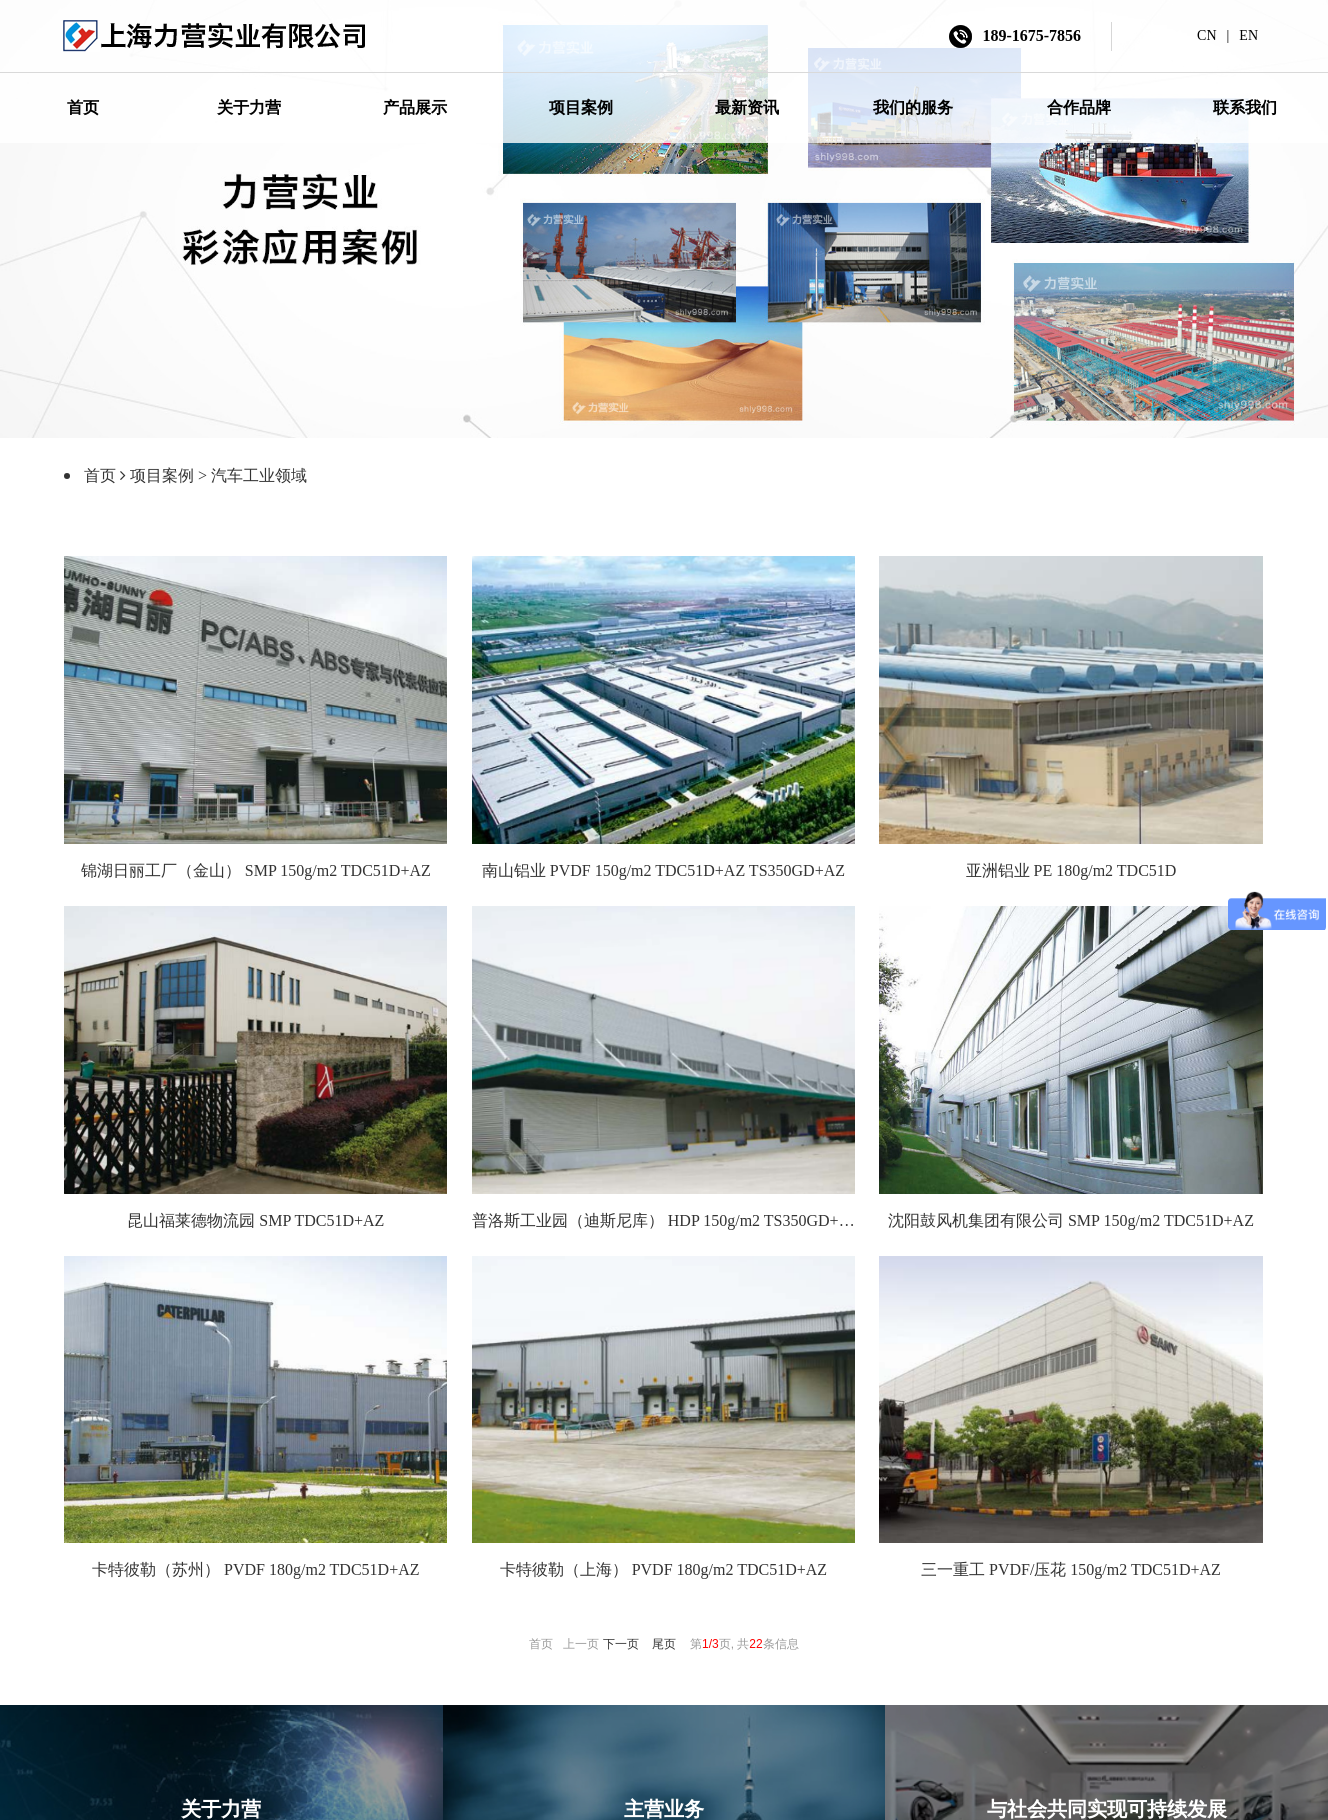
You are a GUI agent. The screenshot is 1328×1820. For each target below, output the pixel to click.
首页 (83, 107)
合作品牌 (1079, 107)
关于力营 (249, 107)
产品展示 (415, 107)
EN (1248, 35)
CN (1206, 35)
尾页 (664, 1642)
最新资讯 (747, 107)
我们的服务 (913, 107)
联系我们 (1245, 107)
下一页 (621, 1642)
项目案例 (581, 107)
